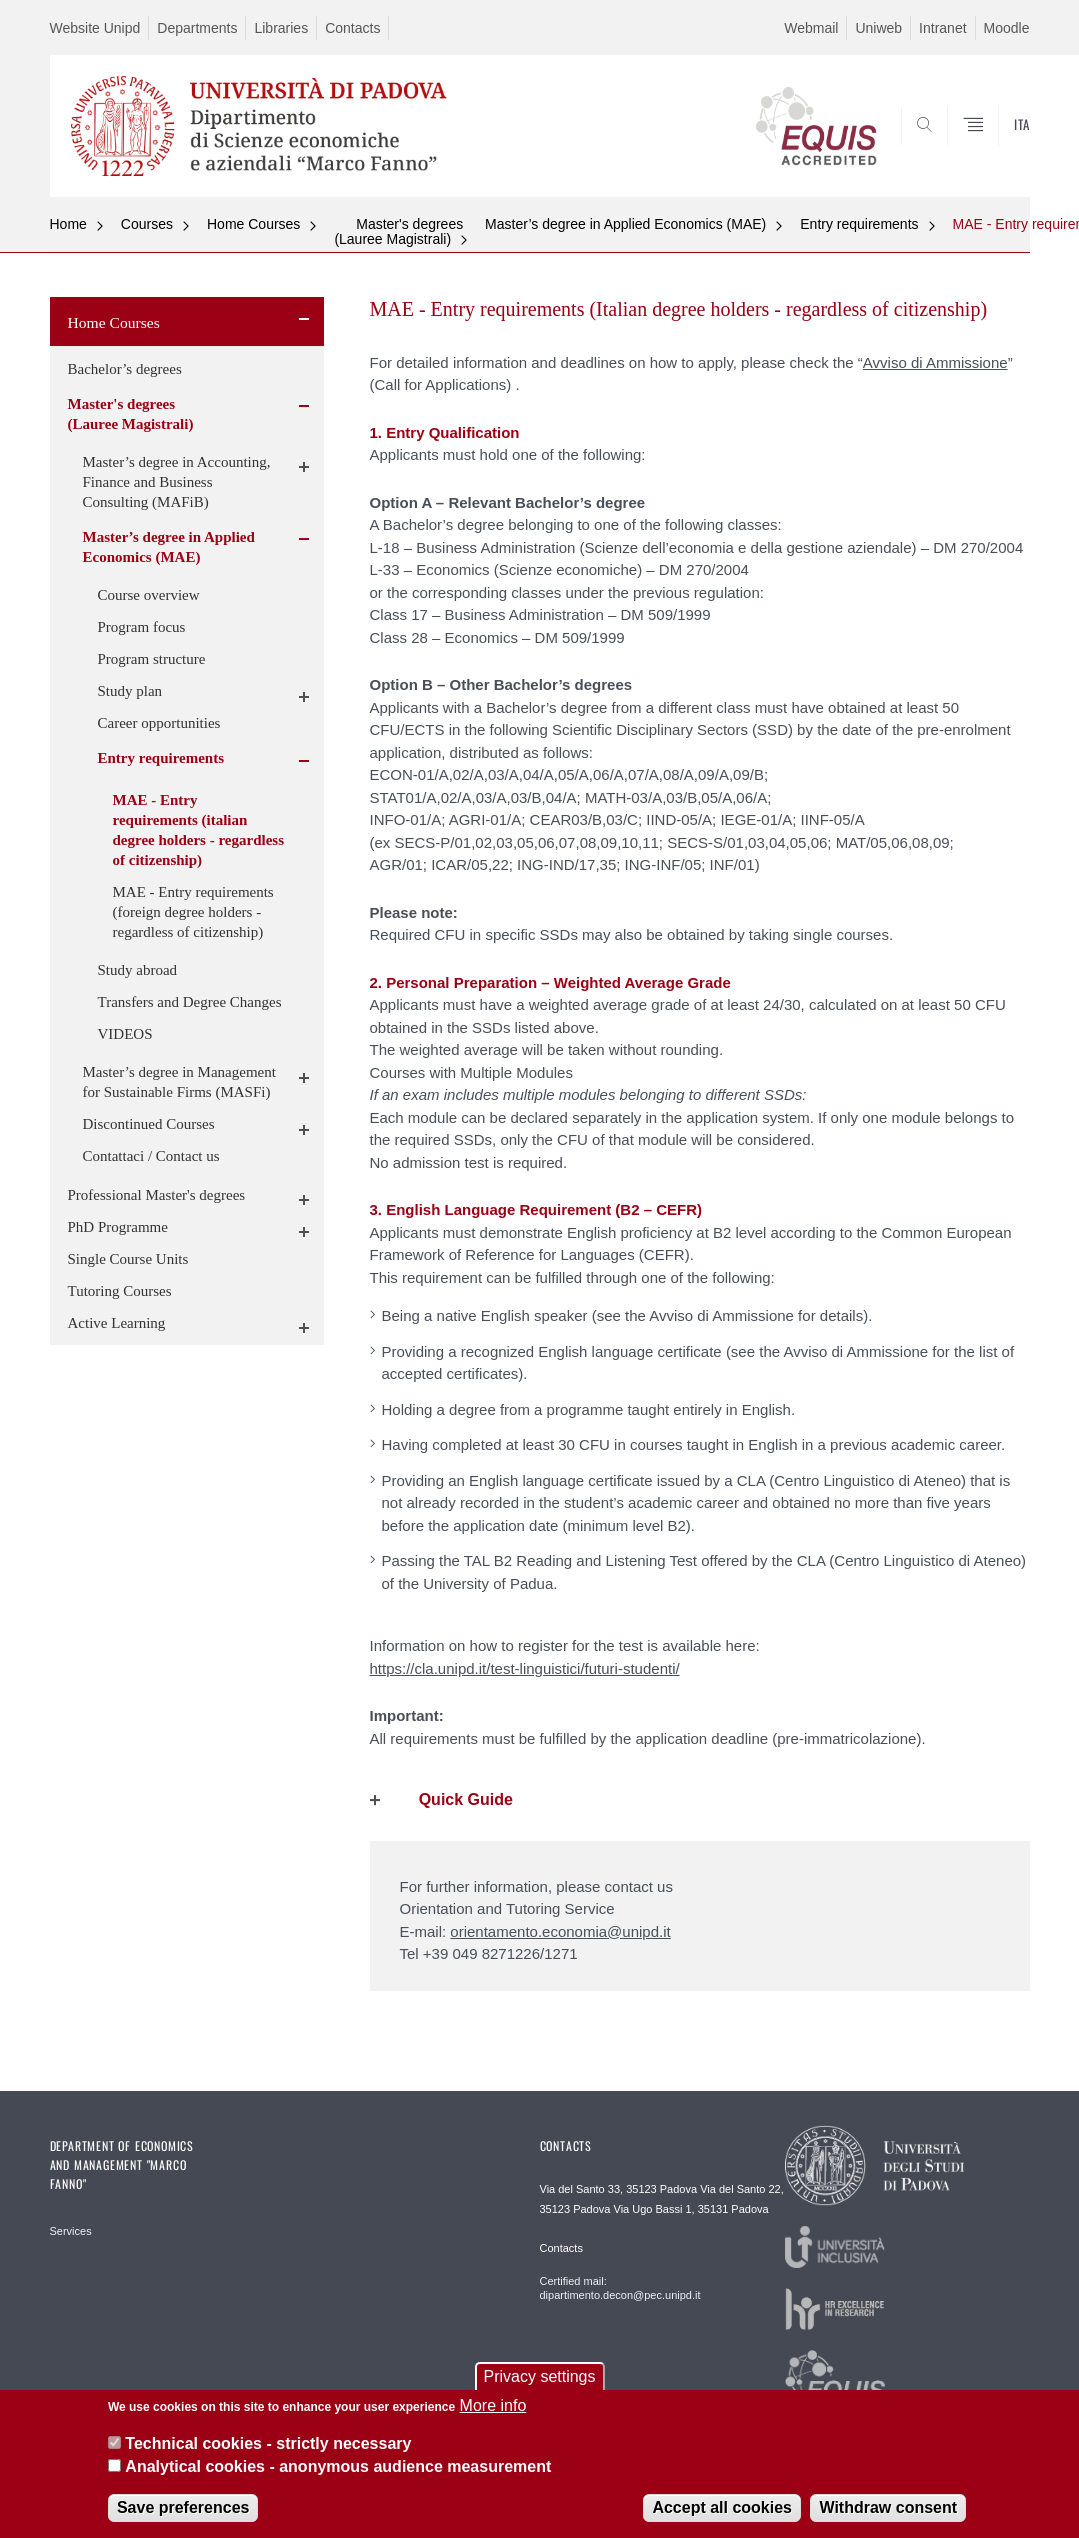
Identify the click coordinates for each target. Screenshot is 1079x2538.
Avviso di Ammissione (935, 362)
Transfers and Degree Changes (190, 1002)
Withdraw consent (888, 2507)
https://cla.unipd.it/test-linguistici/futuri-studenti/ (525, 1668)
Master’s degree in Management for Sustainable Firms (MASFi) (179, 1082)
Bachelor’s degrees (125, 369)
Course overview (149, 595)
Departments (197, 28)
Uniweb (878, 28)
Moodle (1007, 28)
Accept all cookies (722, 2507)
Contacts (352, 28)
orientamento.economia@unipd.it (560, 1931)
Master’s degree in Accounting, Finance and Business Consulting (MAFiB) (177, 482)
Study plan (130, 691)
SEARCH (946, 149)
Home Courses (253, 224)
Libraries (281, 28)
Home (68, 224)
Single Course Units (128, 1259)
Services (71, 2231)
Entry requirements (859, 224)
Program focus (142, 627)
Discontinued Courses (149, 1124)
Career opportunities (159, 723)
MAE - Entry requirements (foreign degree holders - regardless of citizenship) (193, 912)
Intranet (942, 28)
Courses (147, 224)
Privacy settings (539, 2376)
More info (493, 2405)
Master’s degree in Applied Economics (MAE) (625, 224)
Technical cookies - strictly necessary (268, 2443)
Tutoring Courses (120, 1291)
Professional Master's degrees (157, 1195)
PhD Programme (118, 1227)
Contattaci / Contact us (151, 1156)
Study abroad (138, 970)
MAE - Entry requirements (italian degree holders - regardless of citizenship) (199, 830)
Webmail (811, 28)
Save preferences (183, 2507)
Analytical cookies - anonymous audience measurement (338, 2466)
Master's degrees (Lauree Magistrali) (398, 231)
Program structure (152, 659)
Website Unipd (95, 28)
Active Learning (117, 1323)
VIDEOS (125, 1034)
